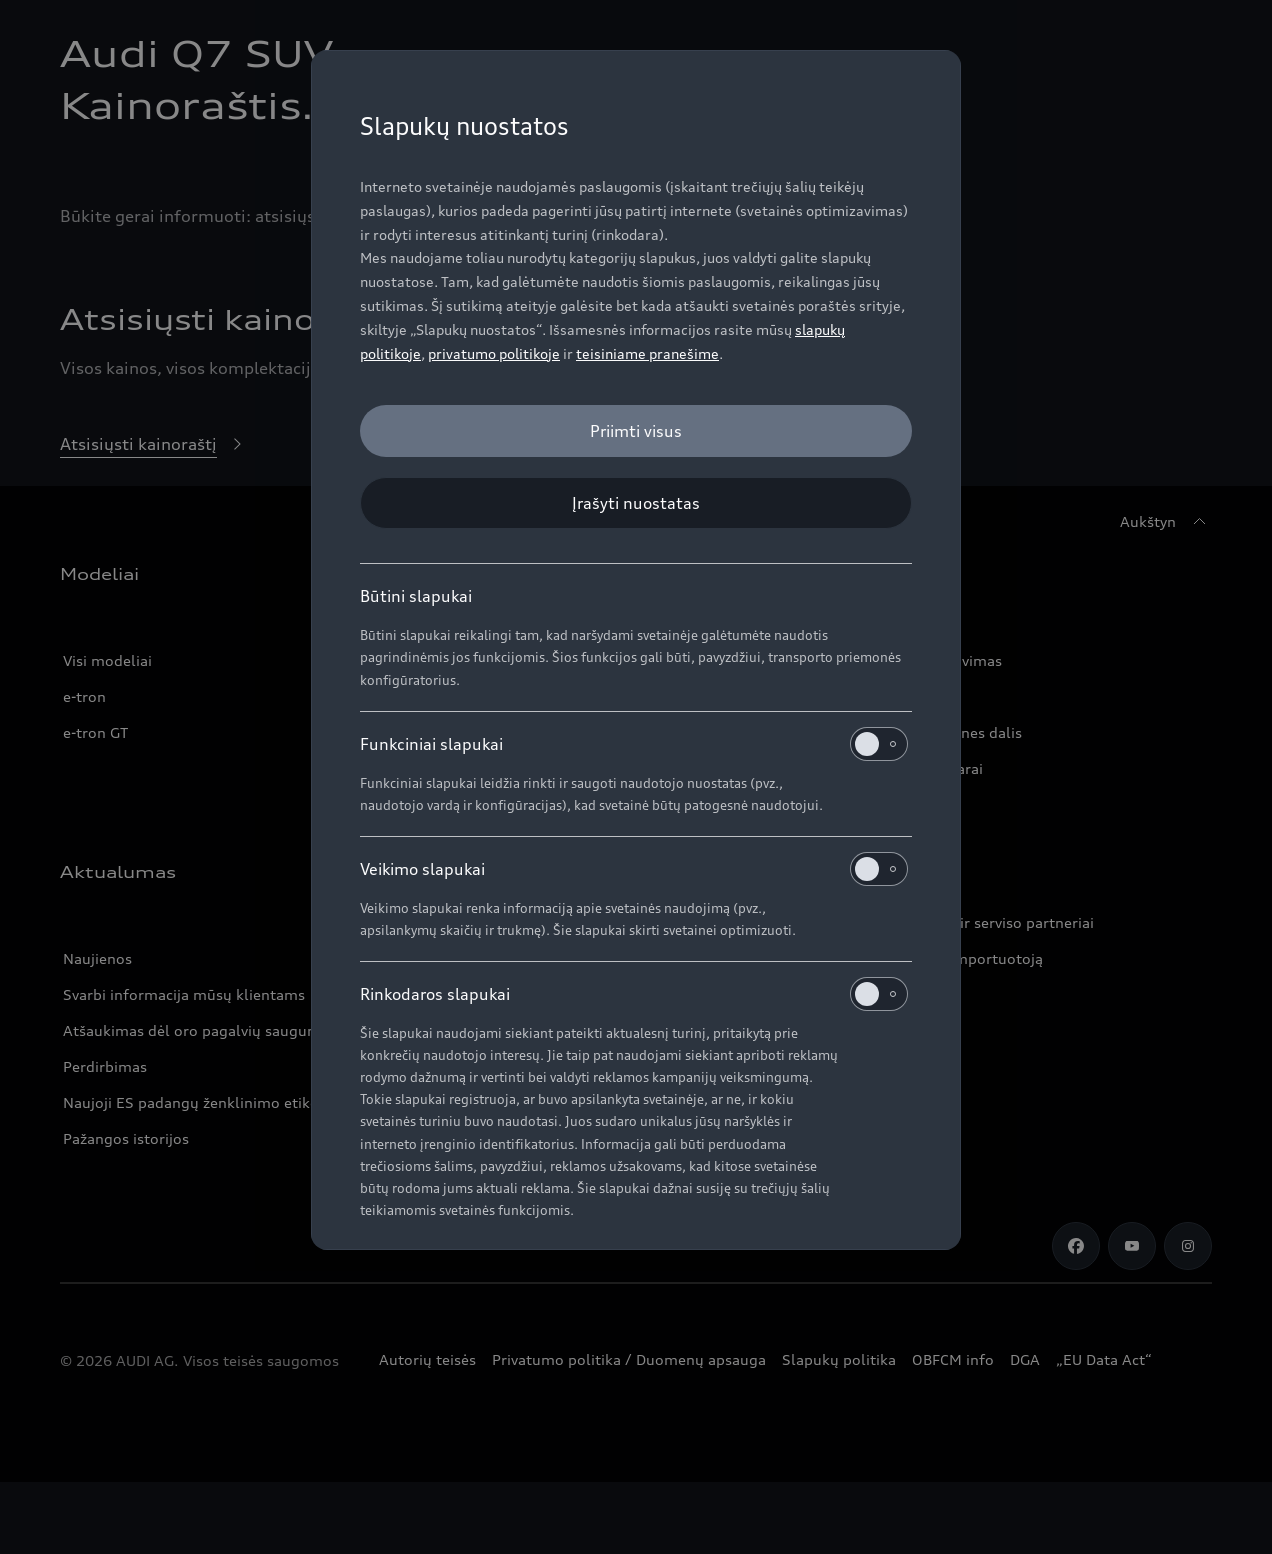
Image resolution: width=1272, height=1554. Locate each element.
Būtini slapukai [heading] (416, 596)
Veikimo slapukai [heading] (634, 869)
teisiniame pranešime (647, 353)
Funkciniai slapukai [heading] (634, 744)
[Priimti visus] (636, 431)
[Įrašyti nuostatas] (636, 503)
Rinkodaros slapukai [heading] (634, 994)
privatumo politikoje (494, 353)
